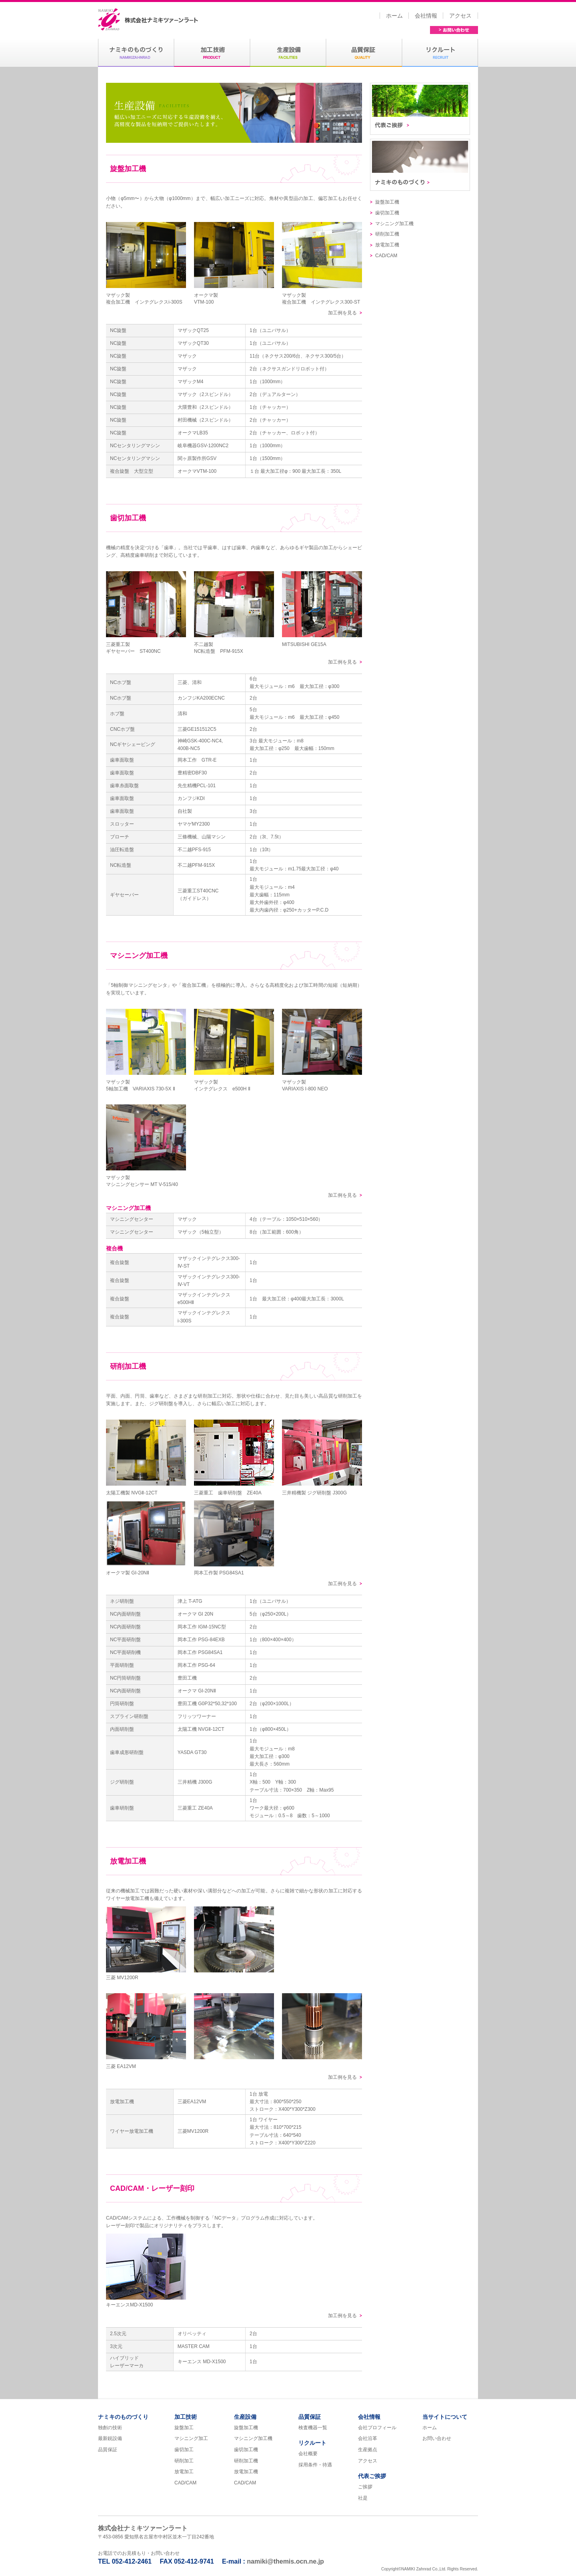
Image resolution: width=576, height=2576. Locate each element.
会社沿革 (367, 2438)
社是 (363, 2498)
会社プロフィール (377, 2427)
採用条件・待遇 (315, 2465)
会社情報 (426, 15)
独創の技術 (110, 2427)
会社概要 (308, 2453)
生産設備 (245, 2417)
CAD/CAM (386, 255)
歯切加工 (184, 2449)
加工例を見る (342, 313)
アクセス (460, 15)
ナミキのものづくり (420, 167)
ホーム (394, 15)
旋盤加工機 (387, 202)
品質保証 (107, 2449)
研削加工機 (387, 234)
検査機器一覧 (312, 2427)
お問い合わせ (454, 30)
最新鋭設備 (110, 2438)
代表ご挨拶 (420, 111)
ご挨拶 (365, 2487)
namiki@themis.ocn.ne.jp (285, 2561)
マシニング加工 (191, 2438)
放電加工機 (387, 245)
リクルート (312, 2443)
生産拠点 (367, 2449)
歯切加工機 (387, 213)
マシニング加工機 (394, 223)
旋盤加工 (184, 2427)
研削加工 (184, 2461)
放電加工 (184, 2471)
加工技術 (185, 2417)
